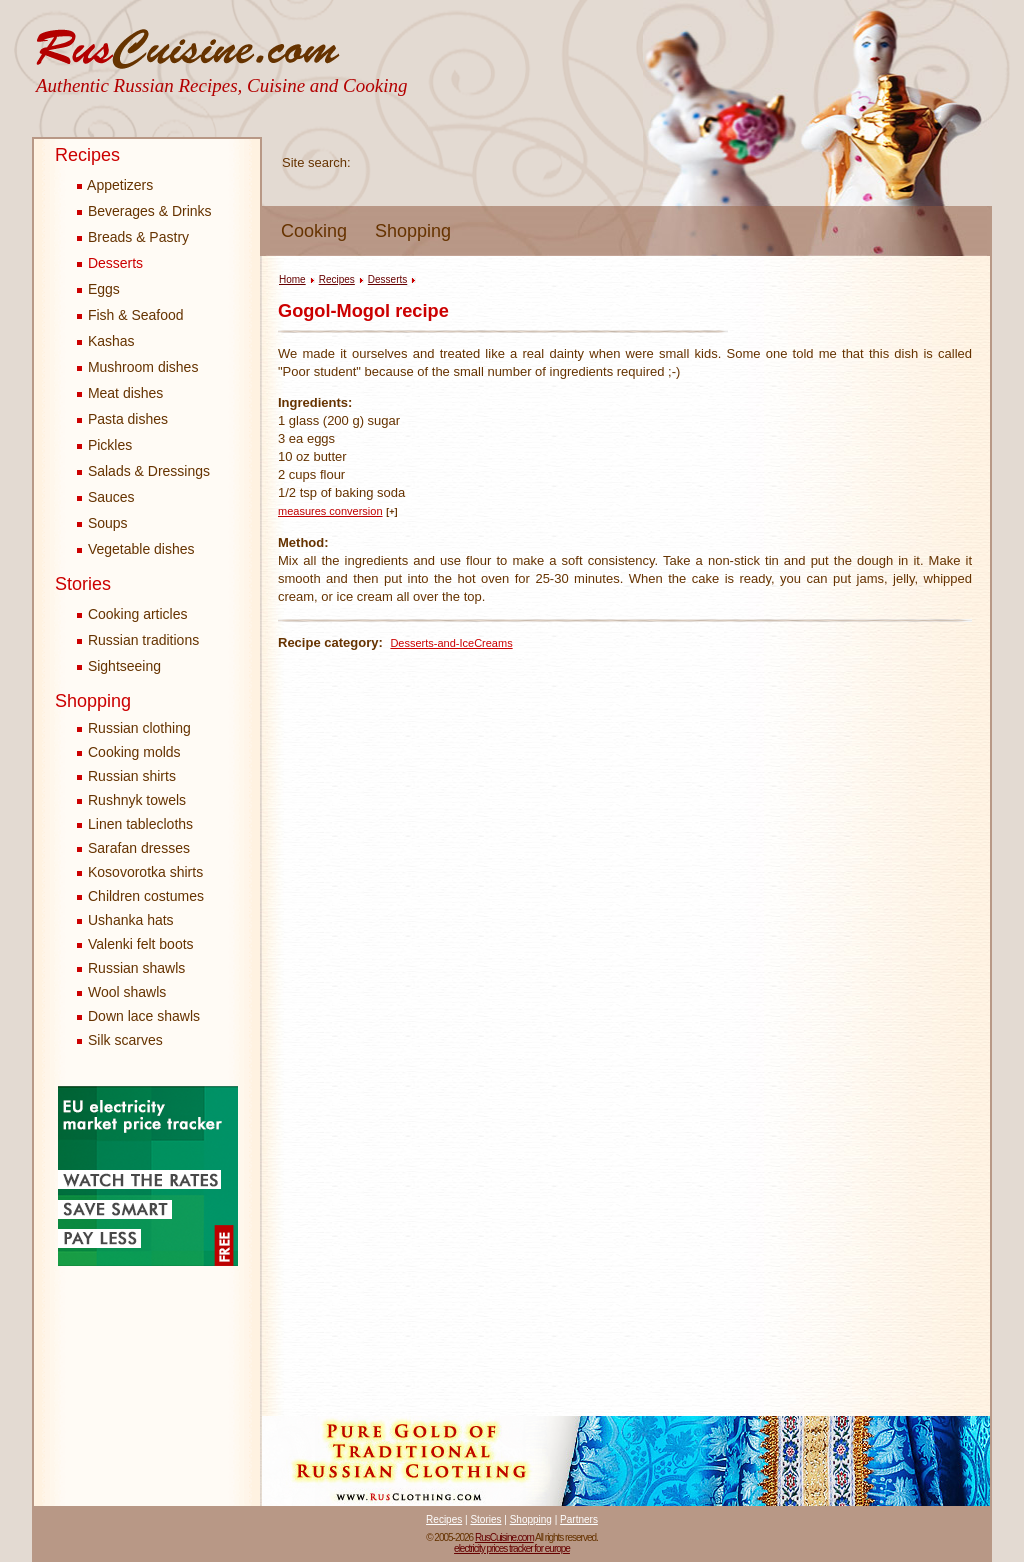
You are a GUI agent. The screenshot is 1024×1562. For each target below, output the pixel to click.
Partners (579, 1519)
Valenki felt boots (141, 944)
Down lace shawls (144, 1016)
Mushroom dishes (137, 367)
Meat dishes (120, 393)
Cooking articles (132, 614)
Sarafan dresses (139, 848)
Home (292, 279)
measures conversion (330, 511)
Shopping (413, 231)
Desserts (110, 263)
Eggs (98, 289)
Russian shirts (132, 776)
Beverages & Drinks (144, 211)
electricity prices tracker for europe (512, 1548)
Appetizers (115, 185)
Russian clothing (139, 728)
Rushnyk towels (137, 800)
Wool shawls (127, 992)
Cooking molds (134, 752)
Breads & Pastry (133, 237)
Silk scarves (125, 1040)
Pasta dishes (122, 419)
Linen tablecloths (140, 824)
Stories (83, 584)
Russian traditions (138, 640)
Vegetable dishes (136, 549)
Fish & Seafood (130, 315)
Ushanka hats (131, 920)
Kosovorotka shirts (145, 872)
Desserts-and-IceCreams (451, 643)
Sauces (106, 497)
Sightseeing (119, 666)
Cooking (314, 231)
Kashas (106, 341)
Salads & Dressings (143, 471)
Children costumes (146, 896)
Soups (102, 523)
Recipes (87, 155)
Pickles (104, 445)
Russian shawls (136, 968)
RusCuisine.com (504, 1537)
